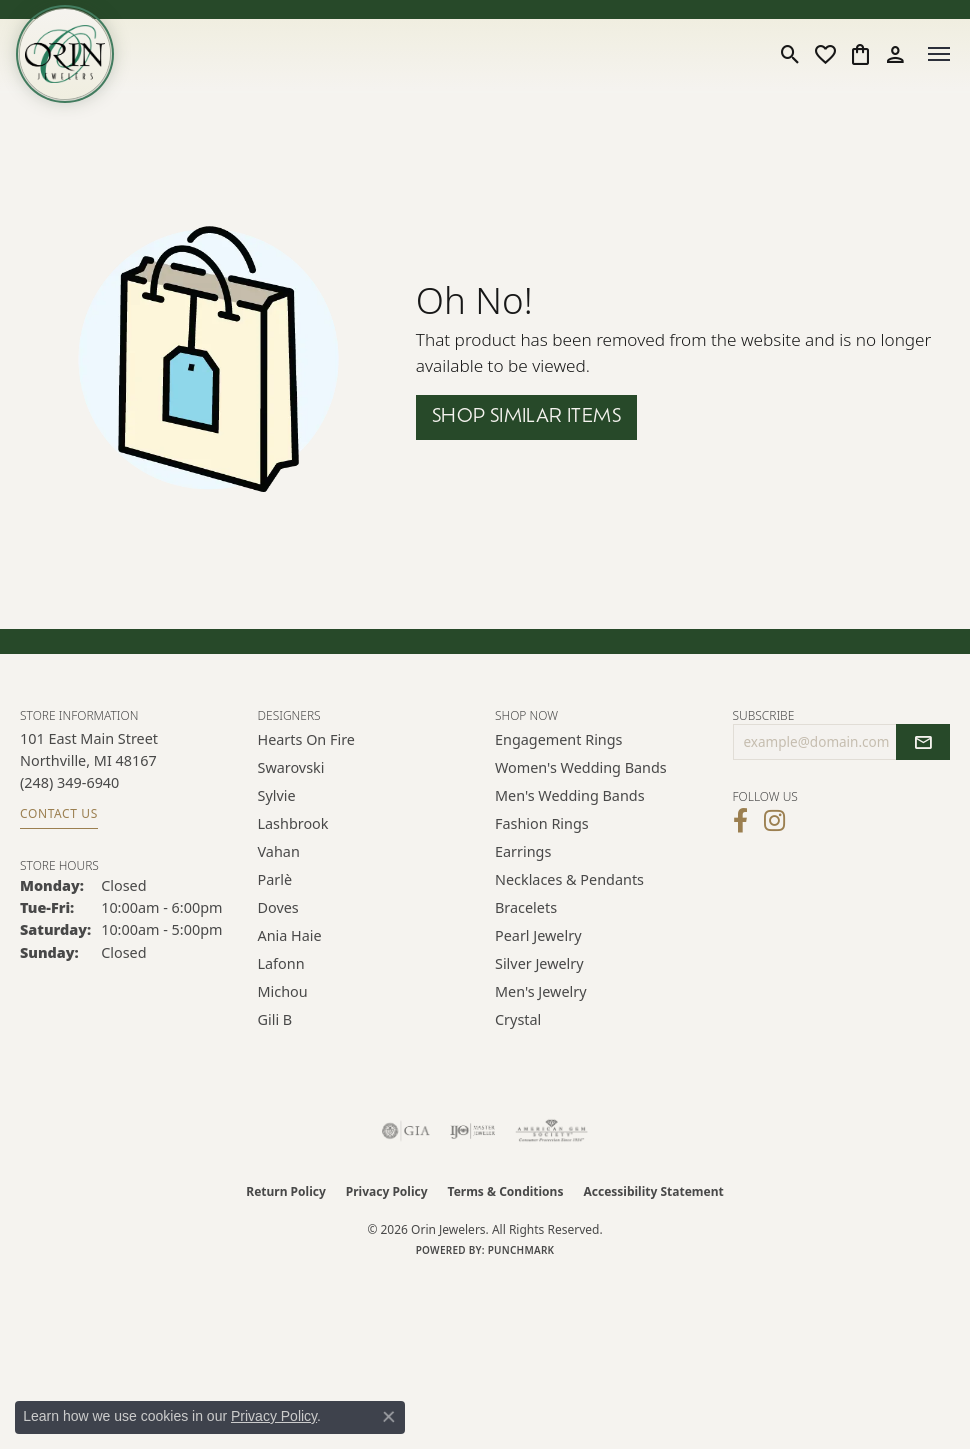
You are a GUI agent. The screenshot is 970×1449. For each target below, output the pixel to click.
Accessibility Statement (653, 1191)
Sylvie (277, 795)
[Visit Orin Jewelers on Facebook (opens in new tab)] (740, 821)
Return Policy (286, 1191)
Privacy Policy (387, 1191)
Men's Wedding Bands (570, 795)
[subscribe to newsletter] (923, 742)
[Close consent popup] (389, 1417)
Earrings (523, 851)
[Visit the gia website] (406, 1131)
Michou (283, 991)
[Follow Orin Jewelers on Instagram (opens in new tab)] (774, 821)
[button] (790, 54)
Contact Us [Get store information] (59, 813)
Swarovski (291, 767)
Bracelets (526, 907)
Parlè (275, 879)
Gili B (275, 1019)
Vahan (279, 851)
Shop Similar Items (526, 417)
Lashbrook (293, 823)
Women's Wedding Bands (581, 767)
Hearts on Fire (306, 739)
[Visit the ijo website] (472, 1131)
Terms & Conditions (506, 1191)
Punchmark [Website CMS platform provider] (521, 1250)
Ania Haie (290, 935)
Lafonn (281, 963)
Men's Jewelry (541, 991)
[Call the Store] (69, 782)
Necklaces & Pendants (569, 879)
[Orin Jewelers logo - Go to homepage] (65, 54)
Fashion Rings (542, 823)
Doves (278, 907)
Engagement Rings (559, 739)
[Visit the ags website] (552, 1131)
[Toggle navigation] (939, 54)
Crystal (518, 1019)
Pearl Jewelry (538, 935)
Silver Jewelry (539, 963)
